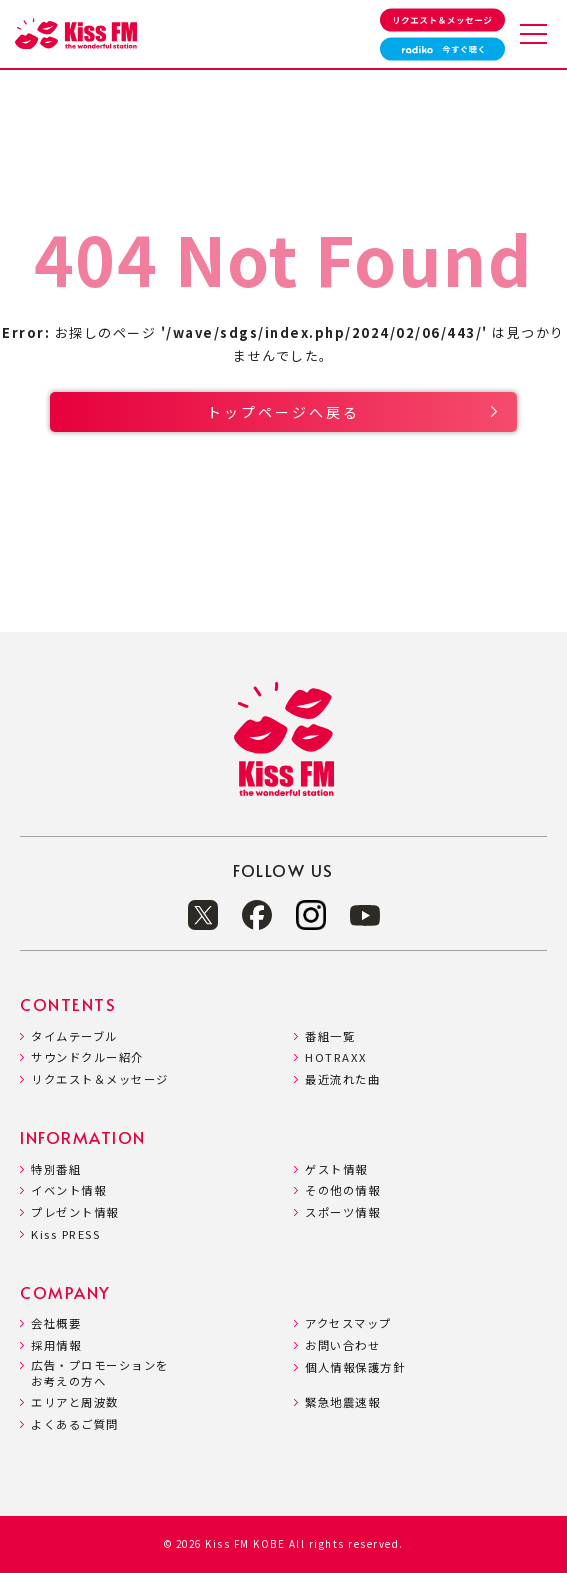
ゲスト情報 (336, 1169)
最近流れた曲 (342, 1079)
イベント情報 (68, 1190)
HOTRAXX (336, 1057)
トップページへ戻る (283, 412)
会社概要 (56, 1323)
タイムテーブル (74, 1036)
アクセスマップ (348, 1323)
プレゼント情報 (75, 1212)
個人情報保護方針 (355, 1367)
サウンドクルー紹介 (87, 1057)
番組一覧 (330, 1036)
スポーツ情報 (342, 1212)
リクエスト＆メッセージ (100, 1079)
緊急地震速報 (342, 1402)
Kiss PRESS (65, 1234)
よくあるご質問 (75, 1424)
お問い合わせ (342, 1345)
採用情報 (56, 1345)
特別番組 (56, 1169)
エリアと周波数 (75, 1402)
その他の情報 (342, 1190)
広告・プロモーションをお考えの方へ (100, 1373)
